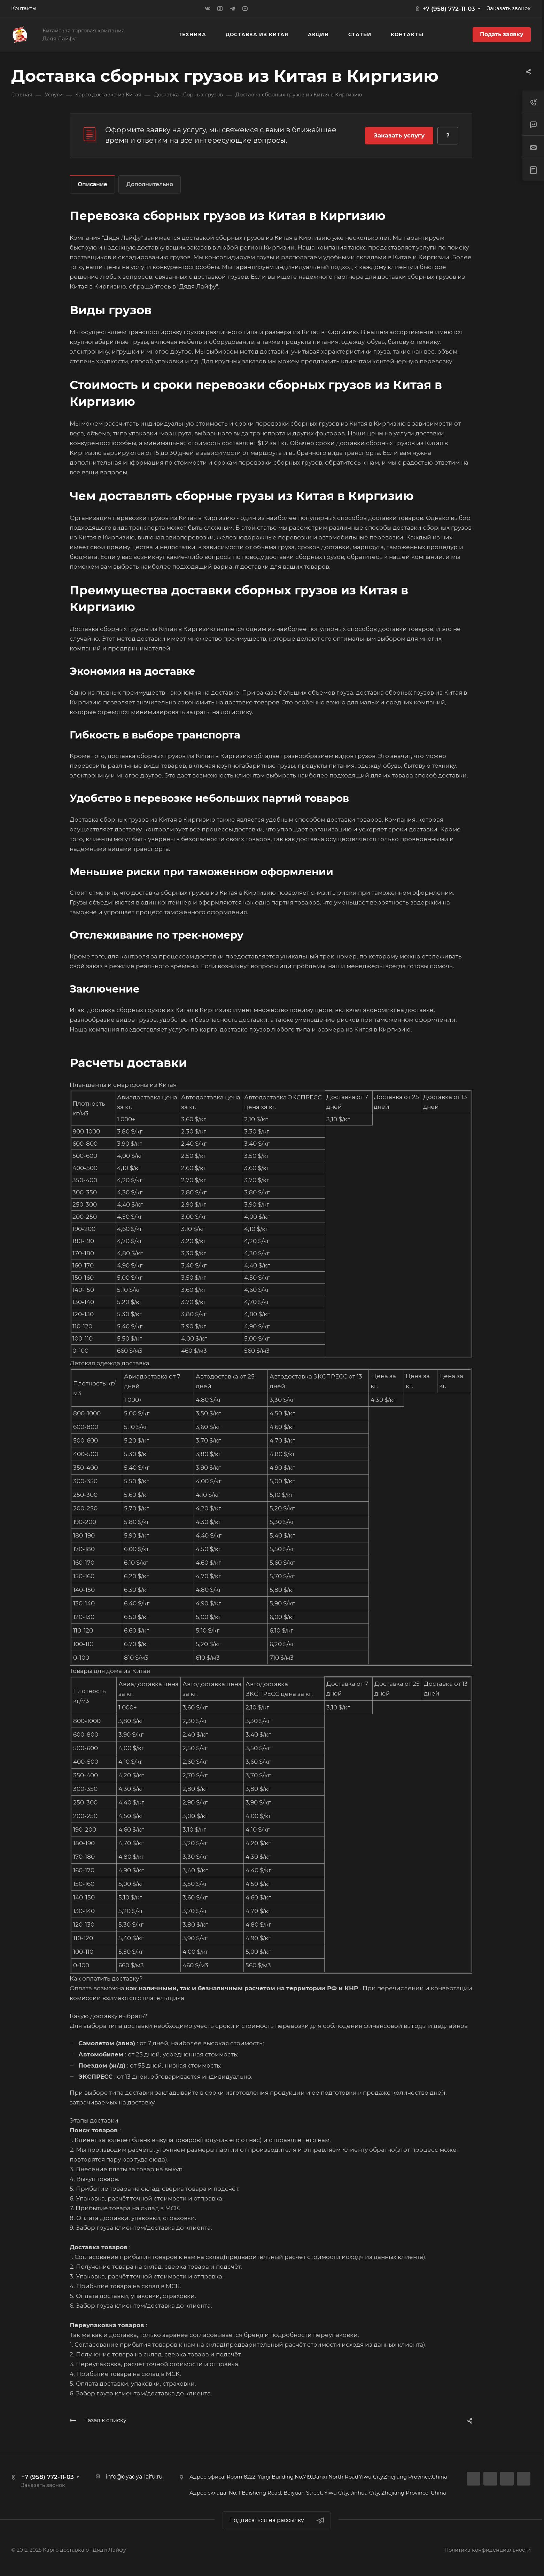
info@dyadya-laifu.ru (134, 2476)
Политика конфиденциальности (487, 2550)
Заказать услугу (399, 135)
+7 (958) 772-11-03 (448, 8)
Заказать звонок (509, 8)
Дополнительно (149, 184)
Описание (92, 184)
